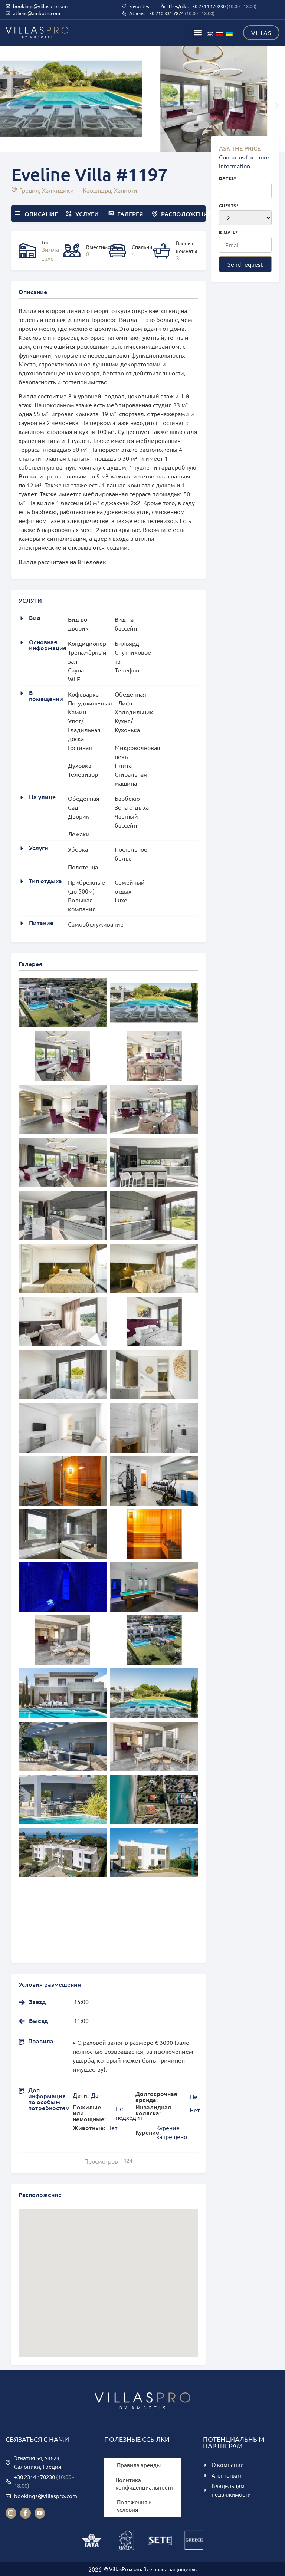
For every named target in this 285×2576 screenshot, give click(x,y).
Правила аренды (139, 2464)
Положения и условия (134, 2505)
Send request (245, 264)
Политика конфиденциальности (144, 2483)
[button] (197, 33)
